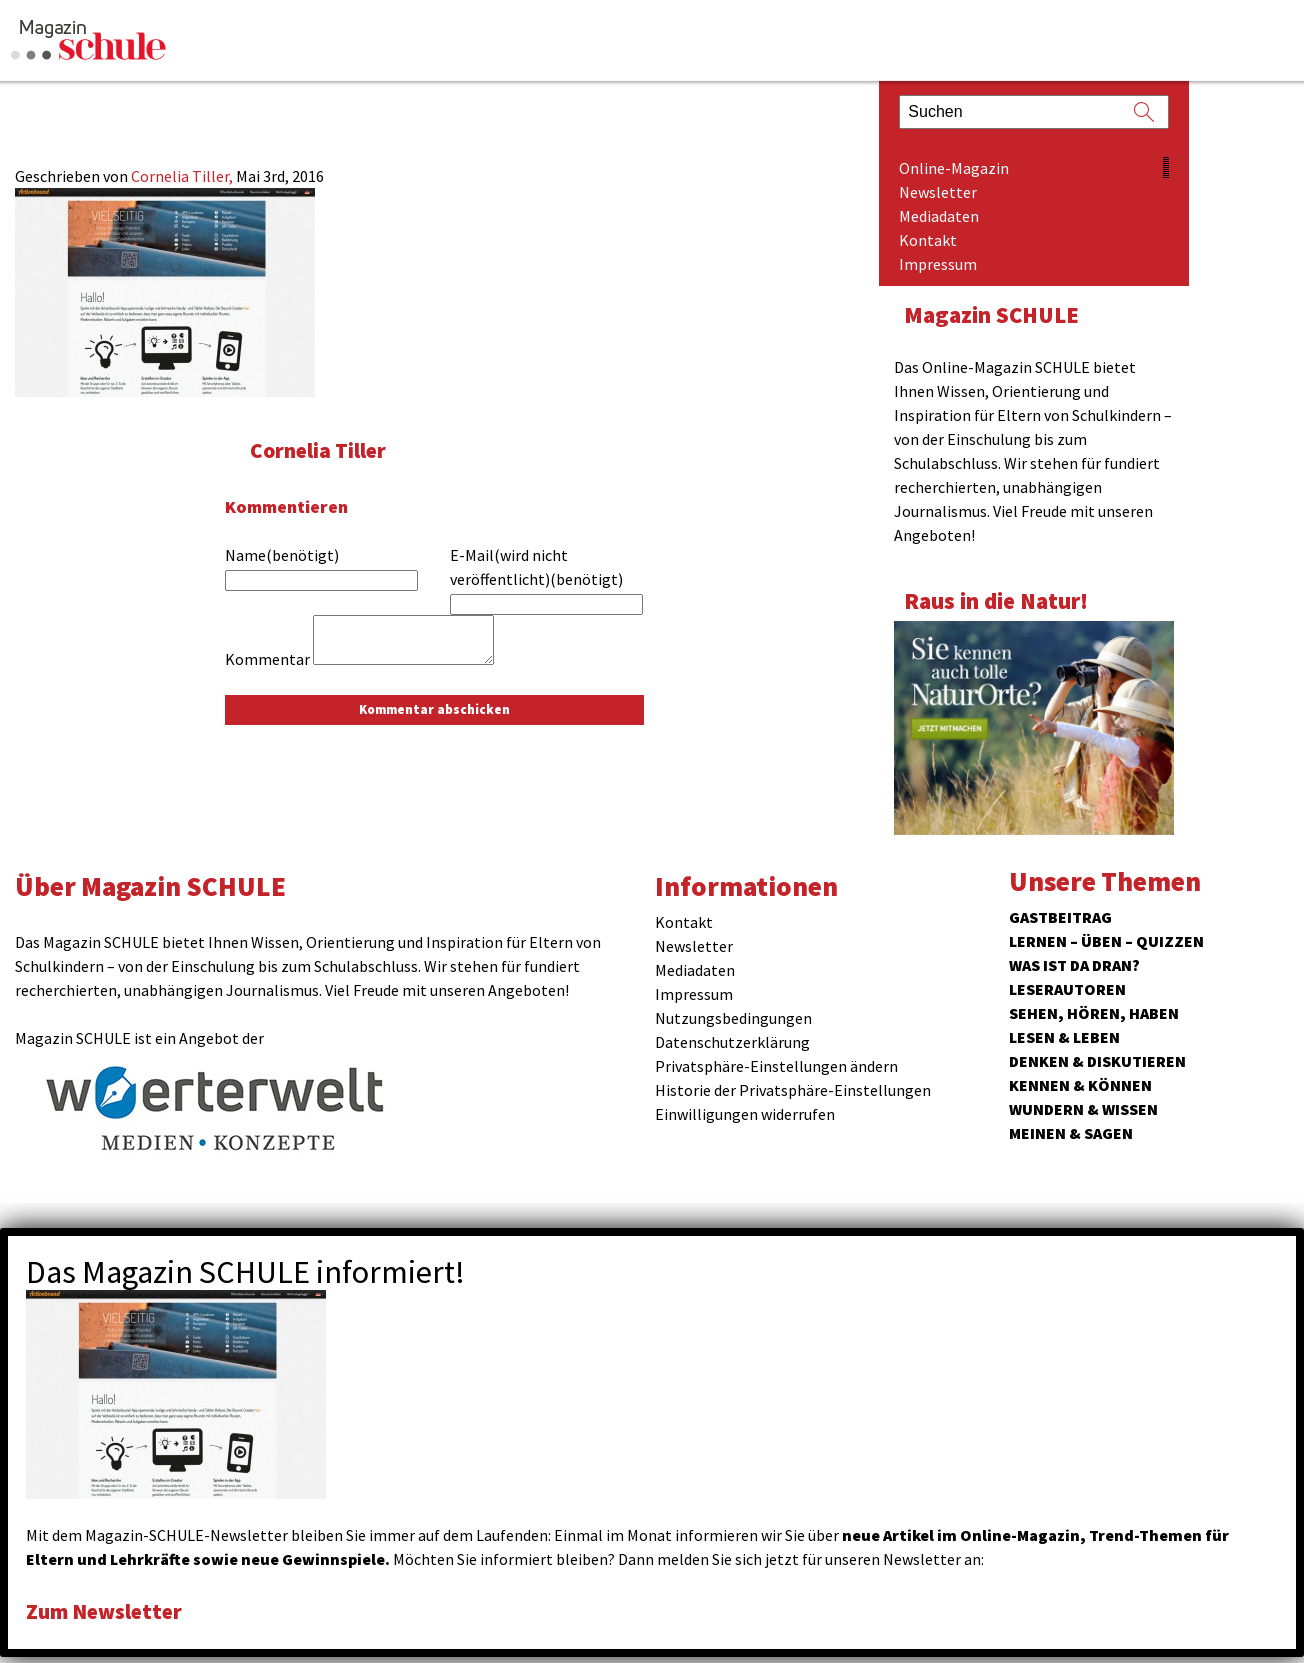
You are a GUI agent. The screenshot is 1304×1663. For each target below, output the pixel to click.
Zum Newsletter (110, 1610)
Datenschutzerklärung (732, 1042)
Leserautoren (1067, 989)
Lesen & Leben (1064, 1037)
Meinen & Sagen (1071, 1133)
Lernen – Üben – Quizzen (1106, 941)
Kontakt (928, 240)
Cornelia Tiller (322, 449)
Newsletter (938, 192)
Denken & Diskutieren (1097, 1061)
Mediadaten (939, 216)
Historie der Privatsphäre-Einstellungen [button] (793, 1090)
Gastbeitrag (1060, 917)
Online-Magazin (954, 168)
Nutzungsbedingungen (733, 1018)
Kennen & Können (1080, 1085)
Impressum (938, 264)
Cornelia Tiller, (183, 176)
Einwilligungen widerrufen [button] (745, 1114)
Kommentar (267, 659)
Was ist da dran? (1074, 965)
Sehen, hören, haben (1094, 1013)
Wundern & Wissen (1083, 1109)
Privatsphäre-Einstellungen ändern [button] (776, 1066)
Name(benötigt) (282, 555)
